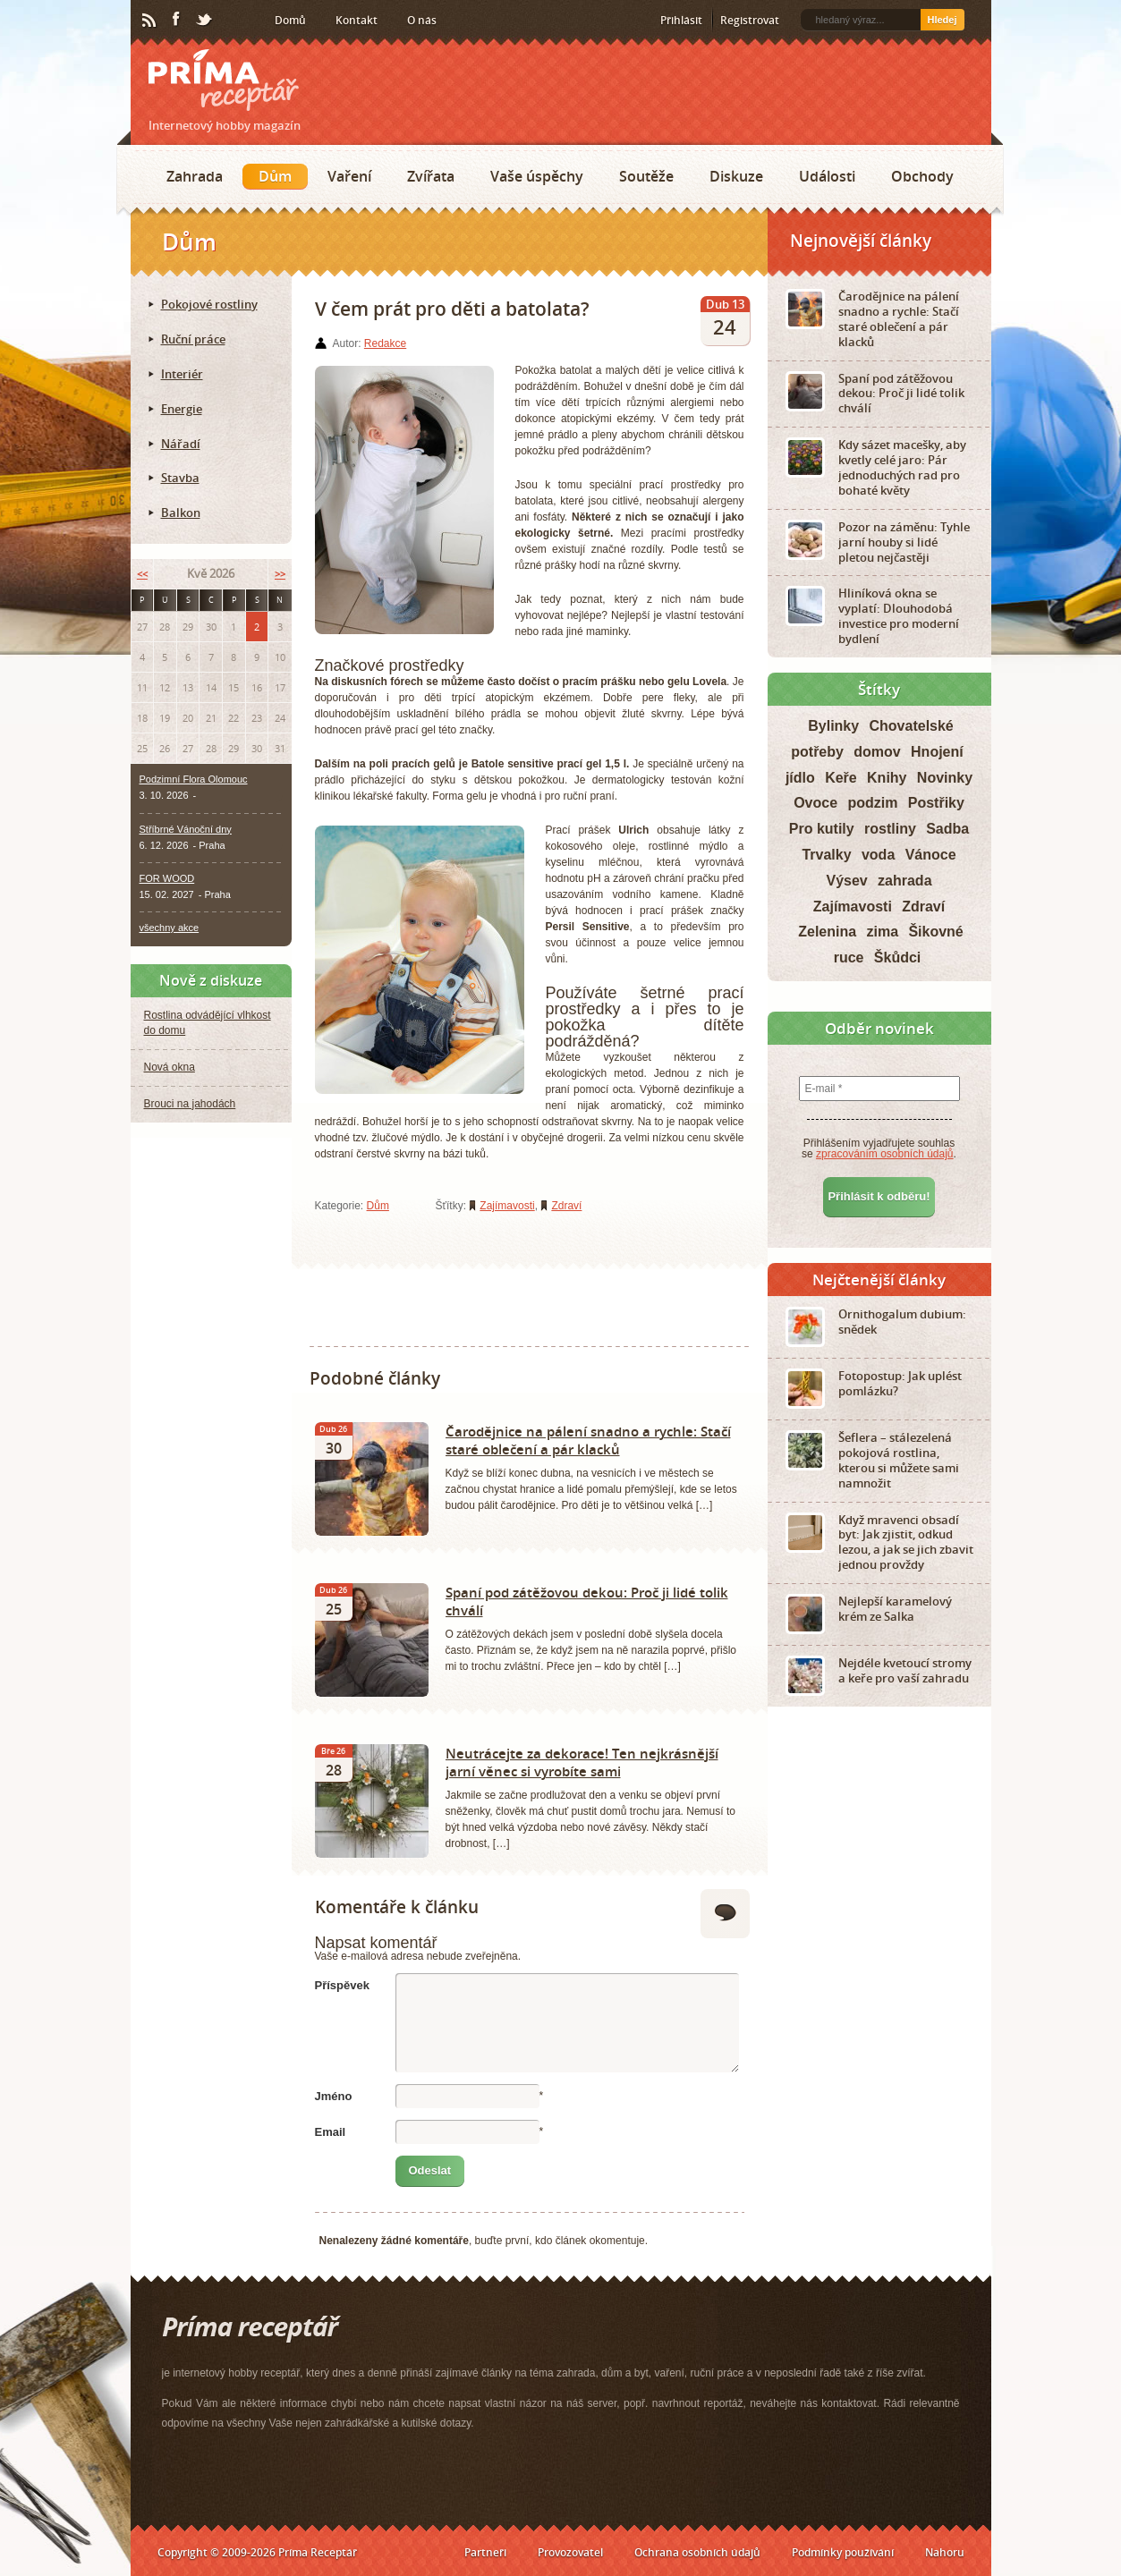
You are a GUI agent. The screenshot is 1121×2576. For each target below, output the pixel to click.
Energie (181, 409)
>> (280, 573)
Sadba (947, 828)
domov (876, 751)
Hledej (941, 19)
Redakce (385, 343)
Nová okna (169, 1067)
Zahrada (194, 176)
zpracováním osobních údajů (884, 1154)
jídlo (800, 777)
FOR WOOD (167, 878)
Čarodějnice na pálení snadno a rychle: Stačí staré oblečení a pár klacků (588, 1440)
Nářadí (180, 444)
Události (827, 176)
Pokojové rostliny (209, 304)
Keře (841, 777)
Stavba (180, 478)
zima (882, 931)
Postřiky (936, 802)
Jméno (333, 2096)
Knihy (886, 777)
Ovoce (815, 802)
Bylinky (833, 725)
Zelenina (827, 931)
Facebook (177, 20)
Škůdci (897, 957)
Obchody (922, 176)
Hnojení (937, 751)
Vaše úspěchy (536, 176)
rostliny (890, 828)
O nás (422, 20)
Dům (275, 176)
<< (142, 573)
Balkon (180, 512)
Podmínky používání (843, 2552)
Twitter (205, 21)
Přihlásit (681, 20)
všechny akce (170, 927)
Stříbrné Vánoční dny (186, 829)
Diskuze (736, 176)
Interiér (182, 374)
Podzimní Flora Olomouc (194, 779)
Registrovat (749, 20)
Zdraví (566, 1205)
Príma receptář (224, 80)
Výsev (846, 880)
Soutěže (646, 176)
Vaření (349, 176)
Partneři (485, 2552)
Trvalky (826, 854)
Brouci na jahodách (190, 1103)
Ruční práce (193, 339)
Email (330, 2132)
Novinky (944, 777)
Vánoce (930, 854)
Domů (290, 20)
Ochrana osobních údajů (697, 2552)
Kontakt (356, 20)
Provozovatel (570, 2552)
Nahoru (944, 2552)
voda (878, 854)
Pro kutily (821, 828)
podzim (872, 802)
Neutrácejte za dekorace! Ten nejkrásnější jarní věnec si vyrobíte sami (582, 1762)
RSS (150, 21)
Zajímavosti (507, 1205)
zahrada (904, 880)
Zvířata (430, 176)
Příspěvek (342, 1985)
